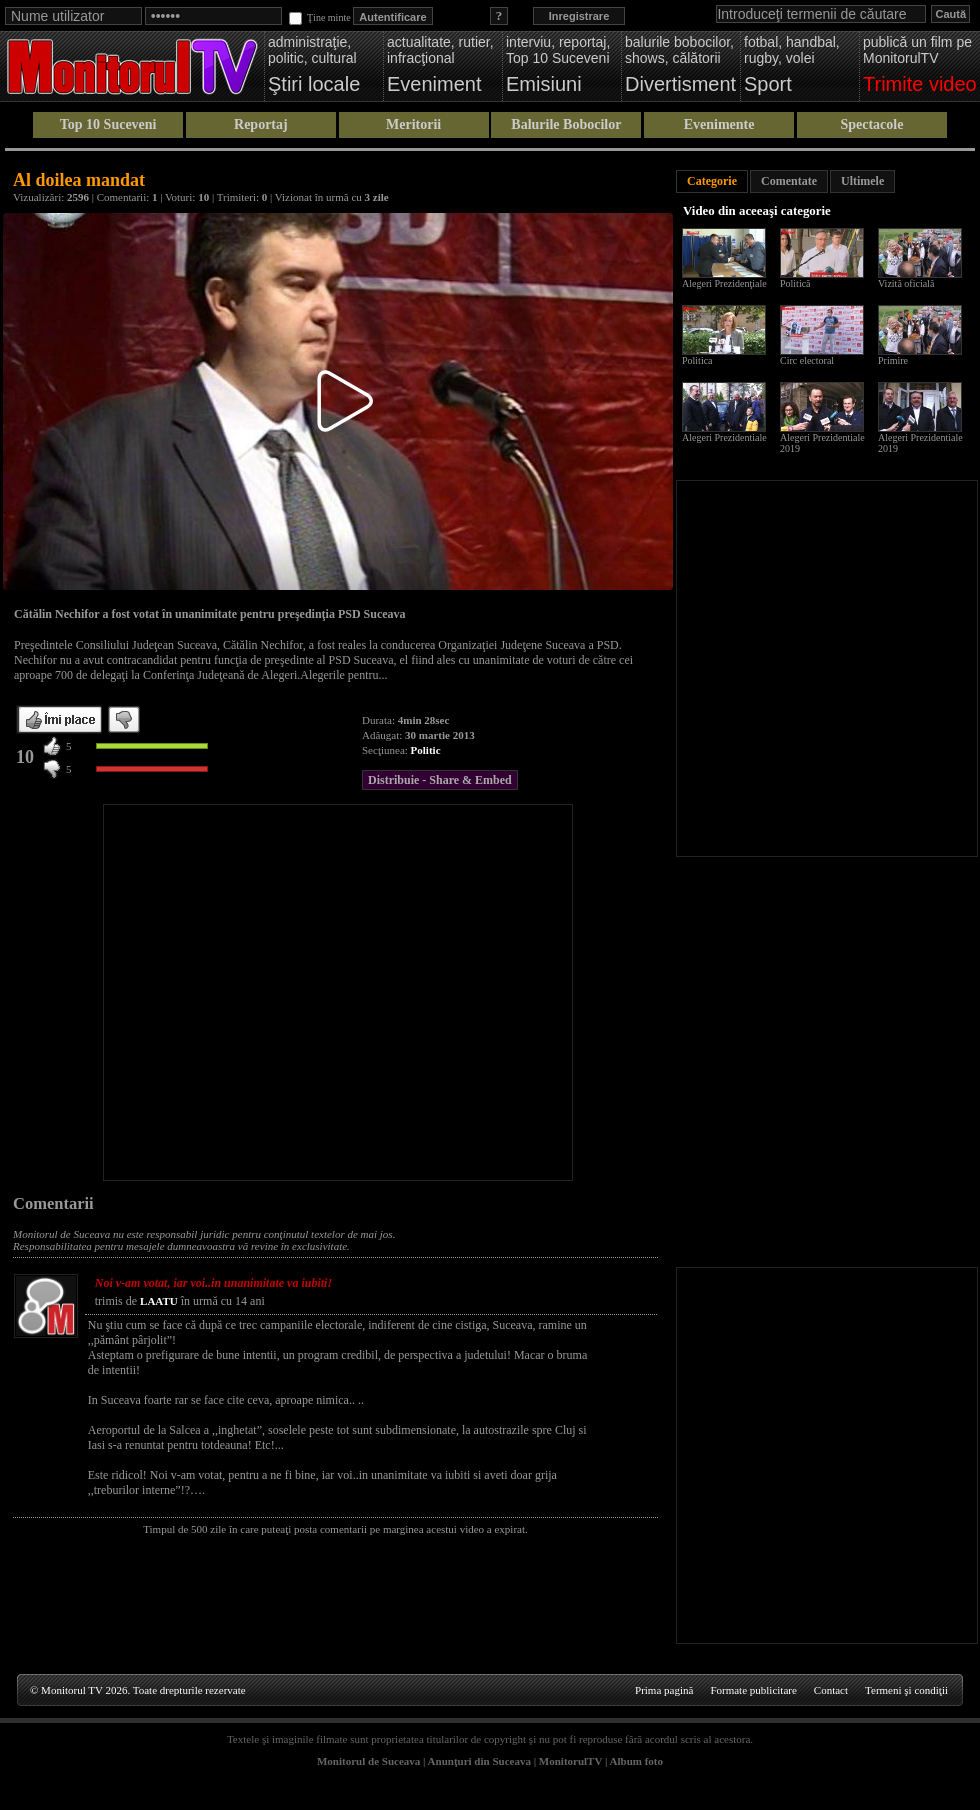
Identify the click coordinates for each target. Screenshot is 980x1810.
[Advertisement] (187, 992)
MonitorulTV (570, 1761)
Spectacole (871, 124)
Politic (426, 750)
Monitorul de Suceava (368, 1761)
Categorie (712, 181)
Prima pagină (664, 1690)
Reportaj (261, 124)
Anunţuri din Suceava (479, 1761)
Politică (795, 283)
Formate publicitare (753, 1690)
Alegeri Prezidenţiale (724, 283)
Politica (697, 360)
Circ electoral (807, 360)
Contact (831, 1690)
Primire (893, 360)
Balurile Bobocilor (566, 124)
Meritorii (413, 124)
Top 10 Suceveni (108, 124)
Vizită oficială (906, 283)
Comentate (789, 181)
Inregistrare (579, 16)
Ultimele (862, 181)
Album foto (636, 1761)
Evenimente (719, 124)
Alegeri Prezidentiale (724, 437)
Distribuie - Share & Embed (440, 780)
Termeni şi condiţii (906, 1690)
